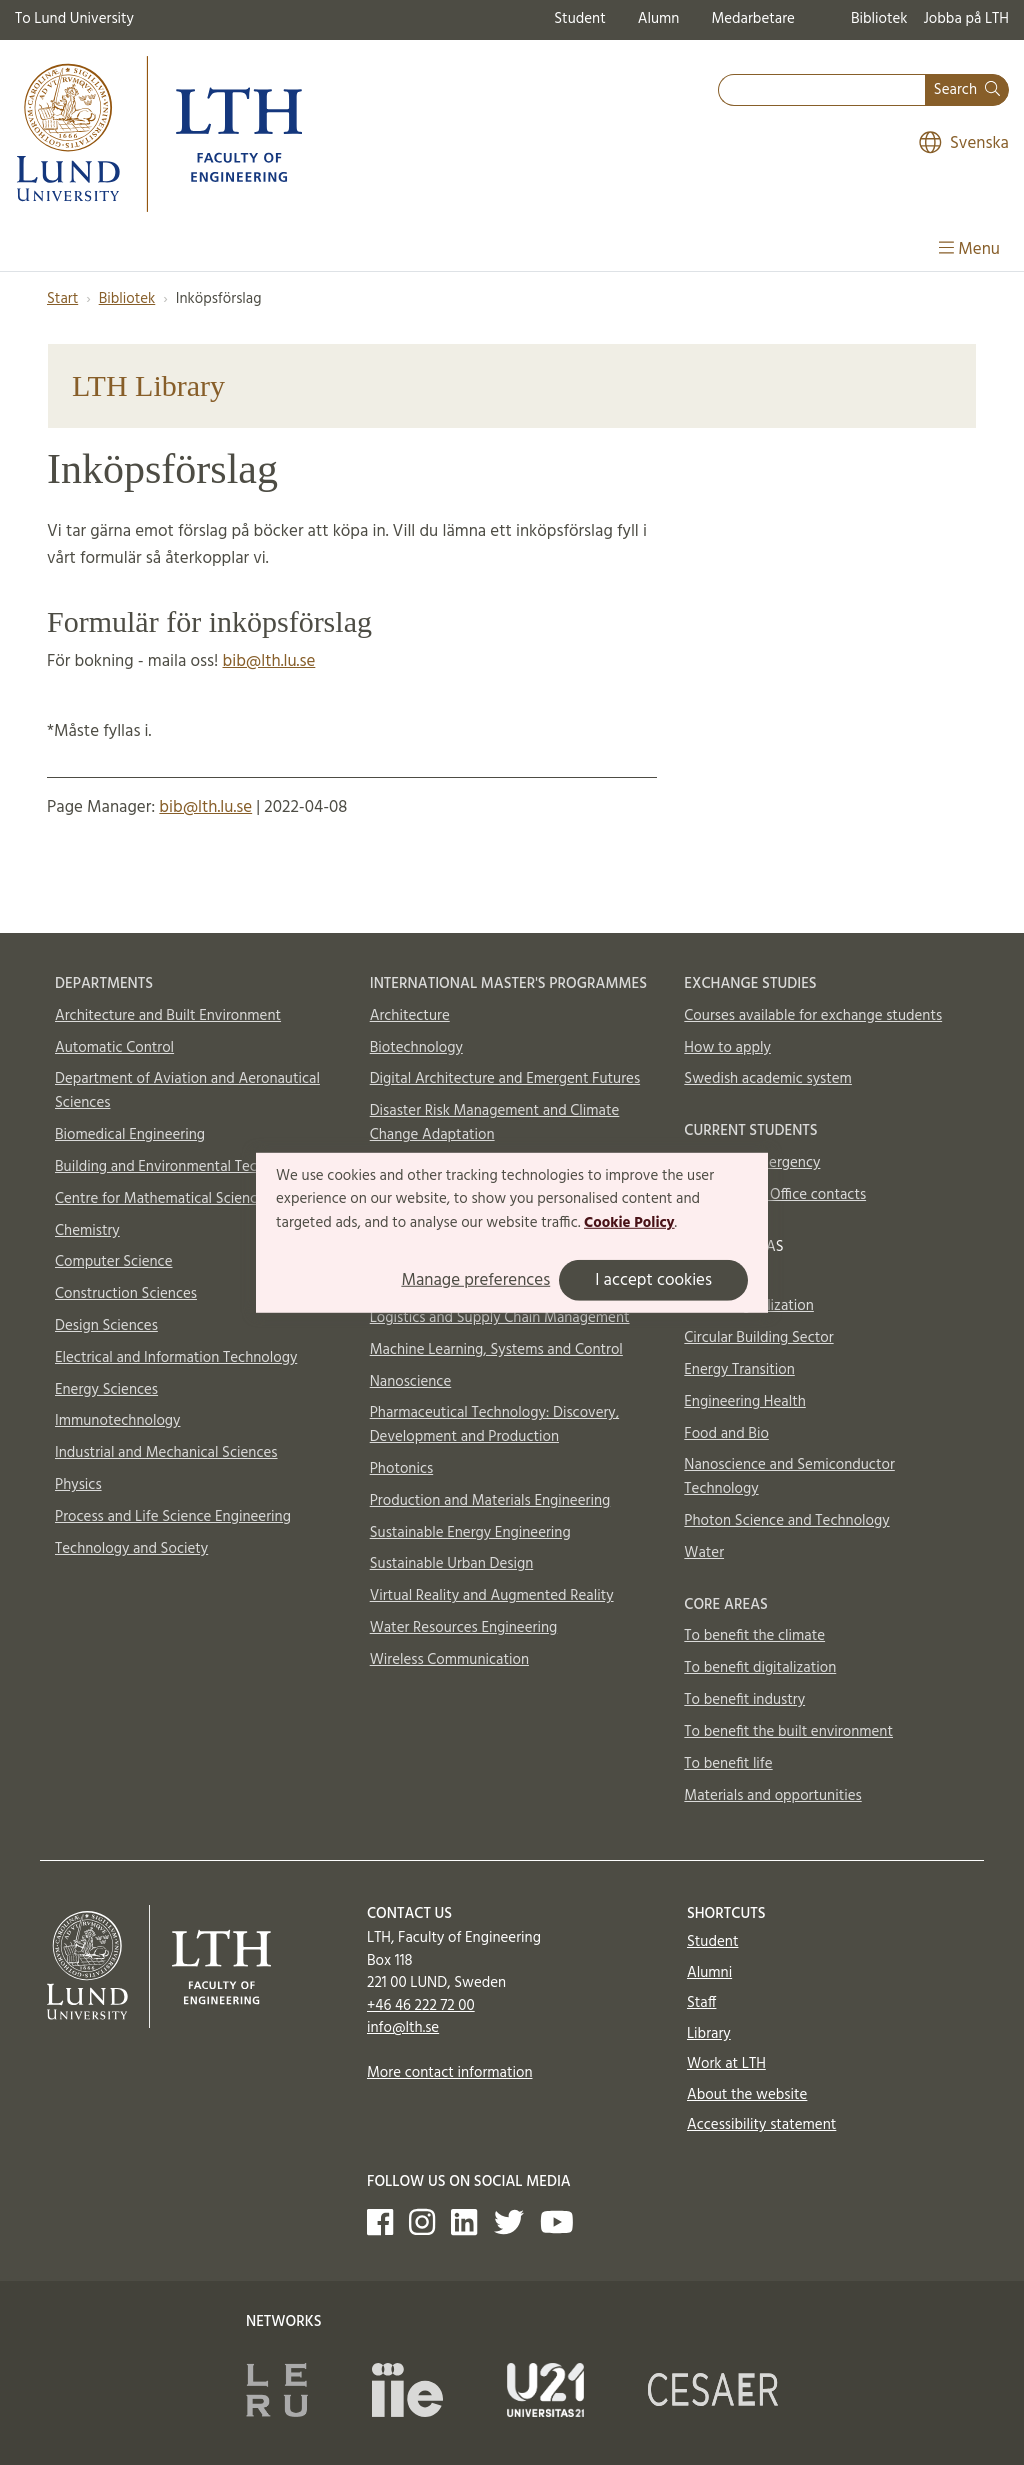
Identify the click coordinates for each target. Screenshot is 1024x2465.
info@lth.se (403, 2028)
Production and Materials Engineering (490, 1501)
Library (709, 2034)
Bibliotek (879, 19)
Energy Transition (739, 1370)
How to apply (727, 1048)
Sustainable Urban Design (452, 1564)
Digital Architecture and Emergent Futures (505, 1079)
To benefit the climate (754, 1636)
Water (704, 1553)
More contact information (450, 2073)
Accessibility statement (761, 2125)
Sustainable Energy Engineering (470, 1533)
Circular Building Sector (758, 1338)
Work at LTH (726, 2064)
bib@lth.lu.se (269, 661)
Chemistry (87, 1231)
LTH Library (148, 385)
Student (579, 19)
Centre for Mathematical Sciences (163, 1199)
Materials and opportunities (772, 1796)
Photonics (402, 1469)
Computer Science (114, 1262)
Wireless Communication (449, 1660)
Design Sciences (106, 1326)
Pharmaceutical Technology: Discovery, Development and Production (494, 1425)
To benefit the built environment (788, 1732)
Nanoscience (411, 1382)
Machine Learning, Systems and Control (496, 1350)
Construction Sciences (126, 1294)
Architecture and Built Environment (168, 1016)
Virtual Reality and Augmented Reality (492, 1596)
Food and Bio (726, 1434)
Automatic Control (114, 1048)
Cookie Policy (629, 1223)
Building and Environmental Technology (182, 1167)
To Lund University (74, 19)
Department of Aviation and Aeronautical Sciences (187, 1091)
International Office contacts (775, 1195)
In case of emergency (752, 1163)
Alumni (709, 1973)
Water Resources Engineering (464, 1628)
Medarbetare (752, 19)
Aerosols (711, 1275)
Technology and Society (131, 1549)
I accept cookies (653, 1280)
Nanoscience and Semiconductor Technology (789, 1477)
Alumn (659, 19)
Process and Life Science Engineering (173, 1517)
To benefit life (728, 1764)
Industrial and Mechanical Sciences (166, 1453)
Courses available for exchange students (813, 1016)
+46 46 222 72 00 (421, 2006)
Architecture (410, 1016)
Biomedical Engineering (130, 1135)
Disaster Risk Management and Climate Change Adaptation (495, 1123)
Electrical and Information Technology (176, 1358)
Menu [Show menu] (969, 249)
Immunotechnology (118, 1421)
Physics (78, 1485)
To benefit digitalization (760, 1668)
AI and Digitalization (749, 1306)
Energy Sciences (106, 1390)
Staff (701, 2003)
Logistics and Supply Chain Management (500, 1318)
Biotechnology (416, 1048)
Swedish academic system (768, 1079)
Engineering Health (744, 1402)
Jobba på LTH (966, 19)
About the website (747, 2095)
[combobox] (822, 90)
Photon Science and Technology (786, 1521)
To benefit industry (744, 1700)
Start (62, 299)
